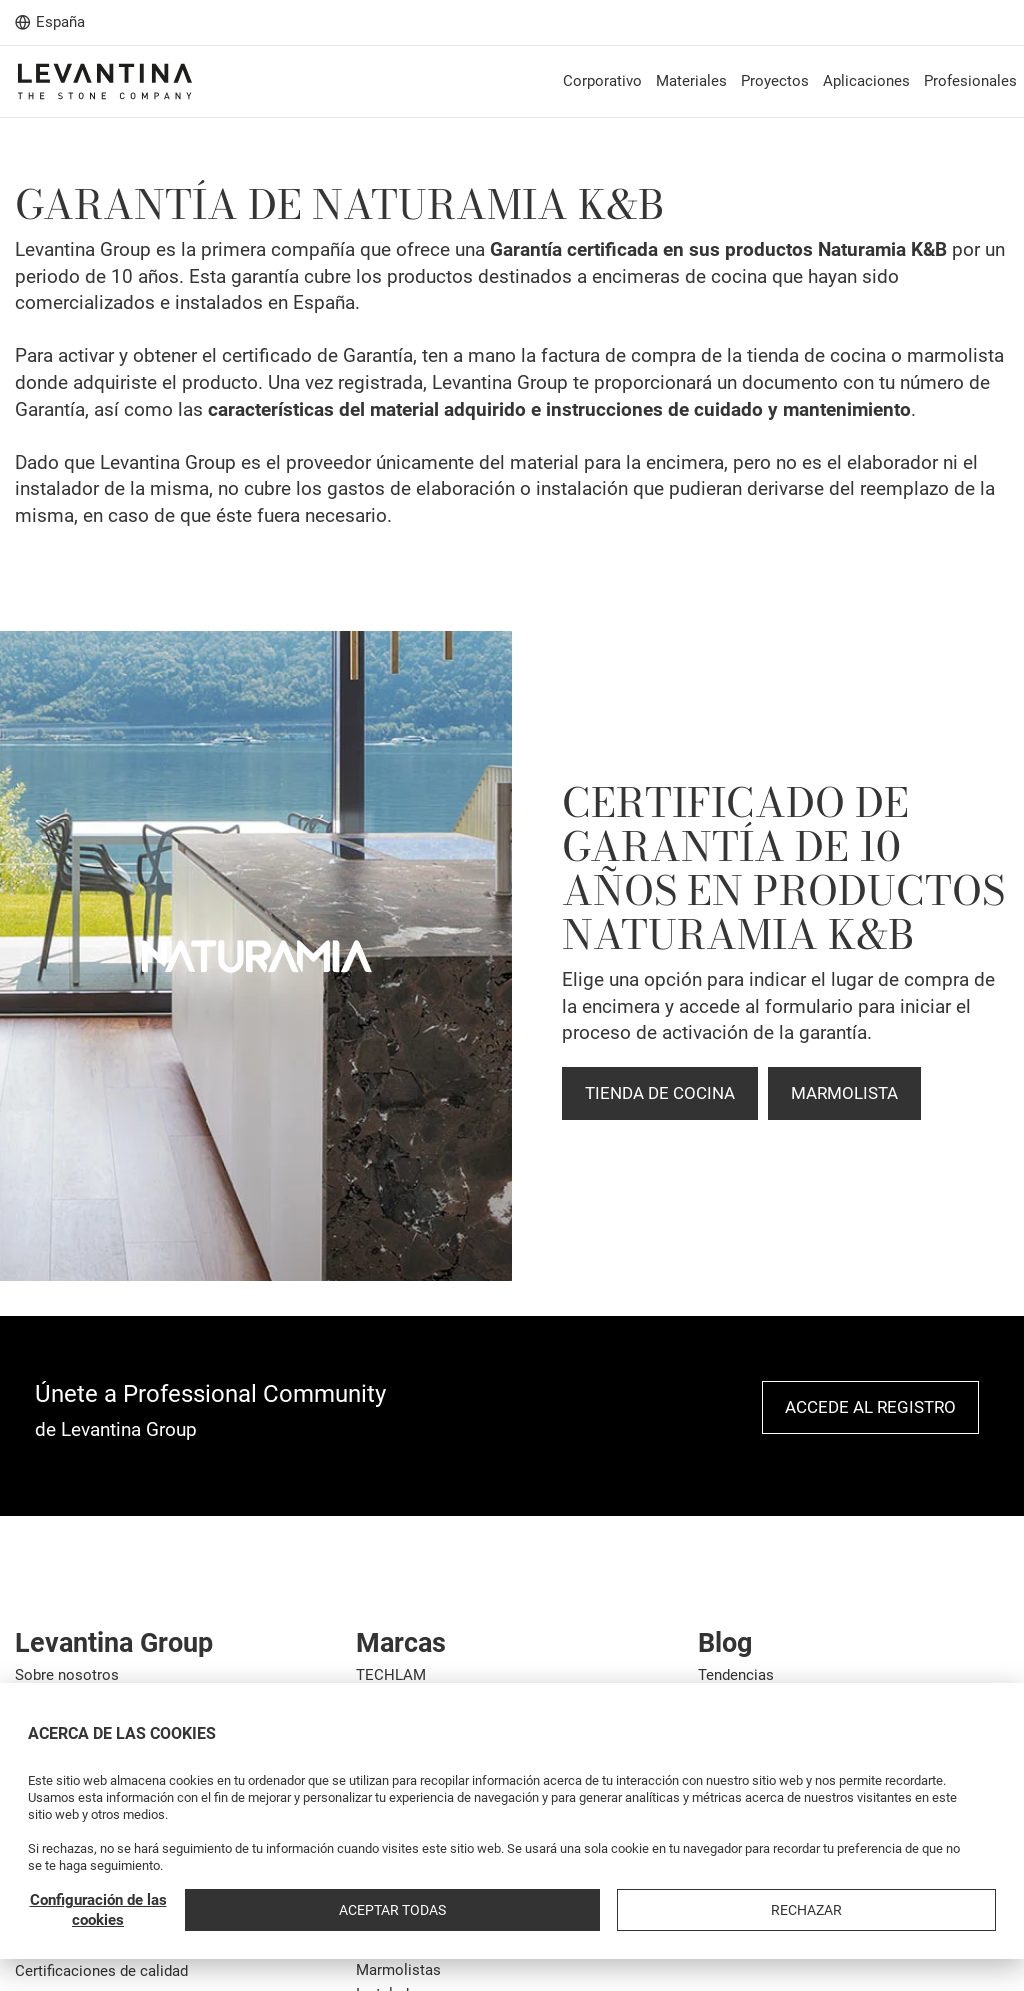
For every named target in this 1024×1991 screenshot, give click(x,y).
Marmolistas (398, 1970)
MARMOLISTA (844, 1093)
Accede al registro (870, 1407)
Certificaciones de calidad (101, 1971)
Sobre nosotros (67, 1675)
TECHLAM (391, 1675)
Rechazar (943, 1910)
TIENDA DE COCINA (660, 1093)
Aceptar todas (803, 1910)
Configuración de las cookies (646, 1910)
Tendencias (736, 1675)
